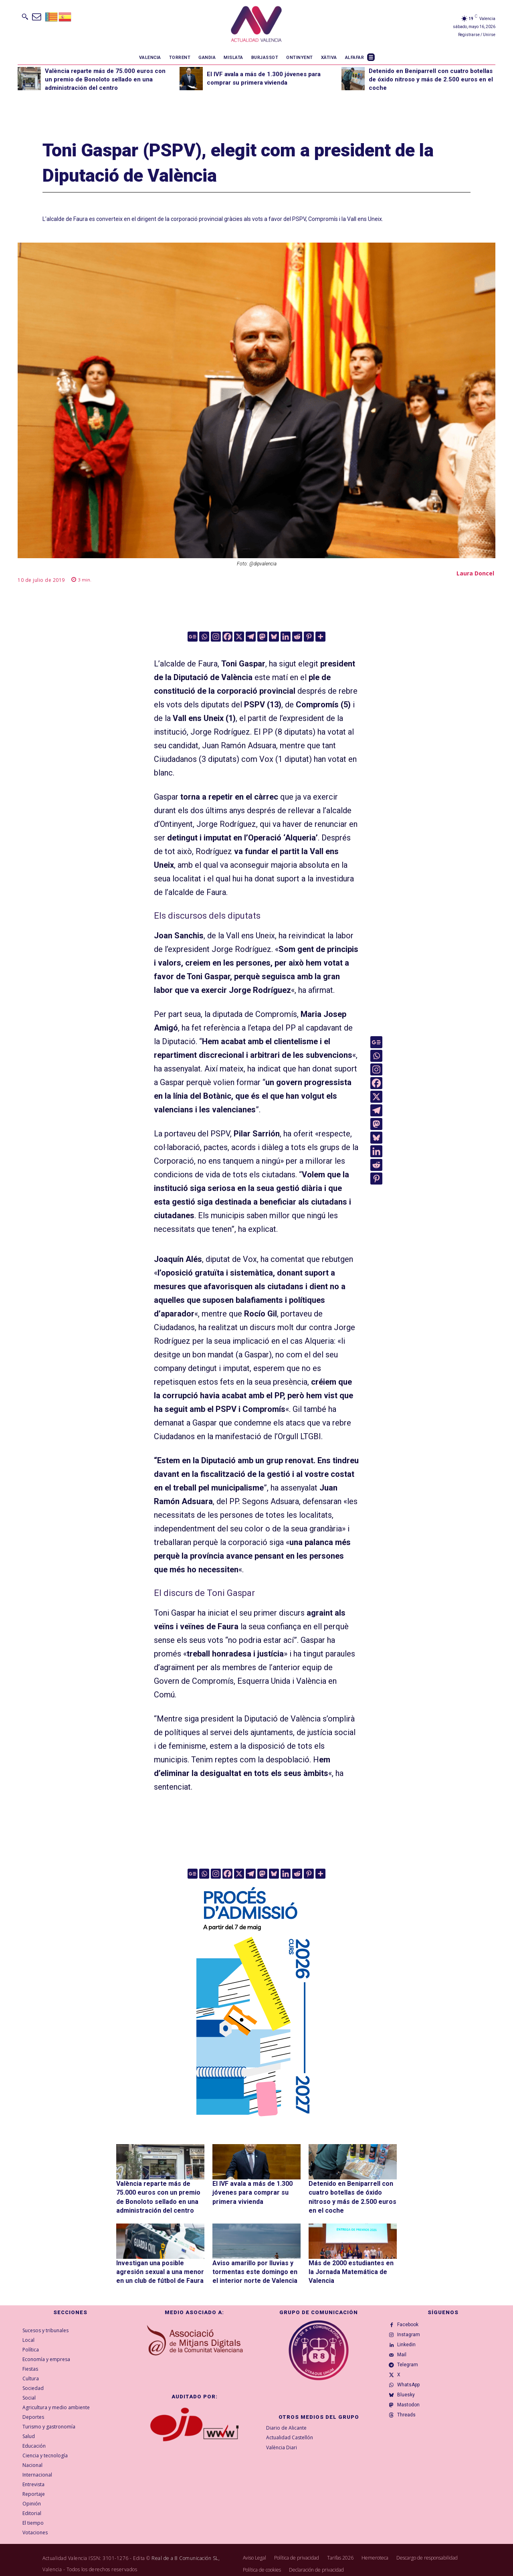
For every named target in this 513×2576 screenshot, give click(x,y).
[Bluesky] (274, 637)
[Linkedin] (286, 637)
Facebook (410, 2318)
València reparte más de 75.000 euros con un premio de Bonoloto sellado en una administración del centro (105, 79)
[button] (25, 16)
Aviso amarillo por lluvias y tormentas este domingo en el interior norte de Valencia (252, 2265)
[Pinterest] (309, 637)
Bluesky (409, 2408)
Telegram (410, 2369)
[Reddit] (297, 637)
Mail (404, 2356)
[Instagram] (216, 637)
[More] (320, 637)
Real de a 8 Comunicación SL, (185, 2550)
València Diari (281, 2439)
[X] (239, 637)
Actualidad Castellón (289, 2429)
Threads (409, 2433)
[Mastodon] (262, 637)
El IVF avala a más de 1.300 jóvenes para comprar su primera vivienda (247, 2191)
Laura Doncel (475, 573)
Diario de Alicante (286, 2419)
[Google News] (193, 637)
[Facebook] (227, 637)
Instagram (411, 2331)
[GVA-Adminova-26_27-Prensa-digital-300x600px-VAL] (256, 2120)
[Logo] (256, 25)
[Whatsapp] (204, 637)
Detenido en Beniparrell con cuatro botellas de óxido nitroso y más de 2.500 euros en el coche (431, 79)
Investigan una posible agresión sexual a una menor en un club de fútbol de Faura (159, 2265)
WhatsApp (411, 2395)
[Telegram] (251, 637)
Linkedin (409, 2344)
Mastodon (411, 2421)
